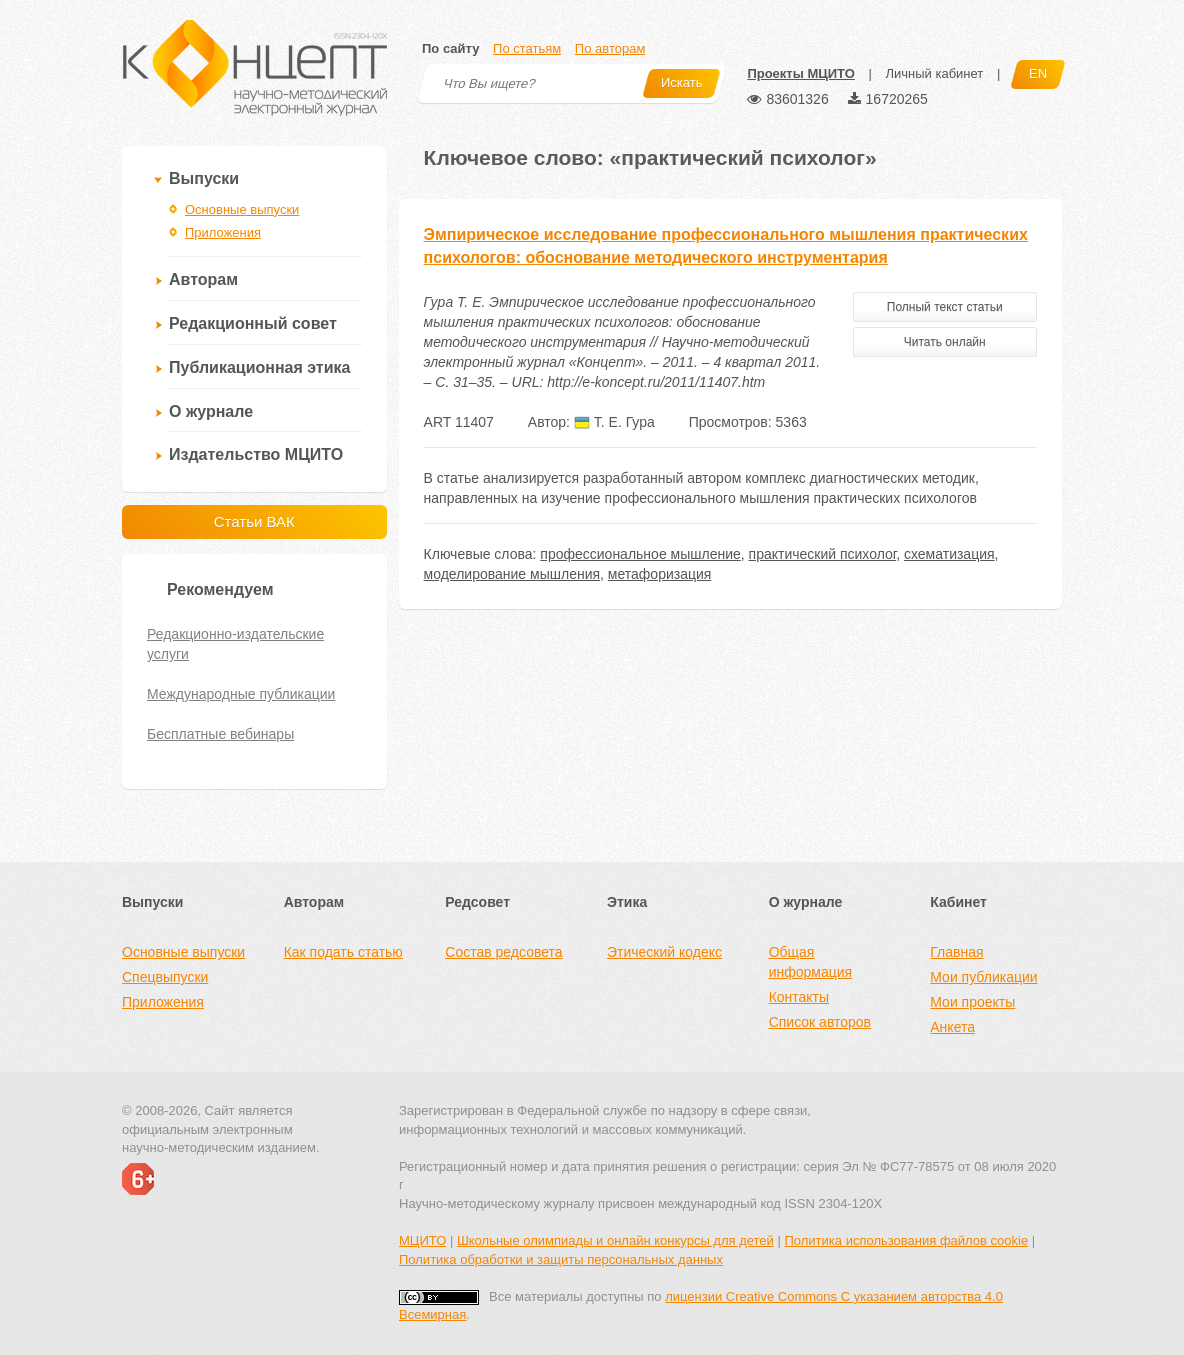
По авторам (610, 48)
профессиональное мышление (640, 554)
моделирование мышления (512, 574)
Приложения (223, 232)
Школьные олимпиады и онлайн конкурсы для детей (615, 1240)
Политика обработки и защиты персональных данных (561, 1259)
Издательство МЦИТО (256, 454)
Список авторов (820, 1022)
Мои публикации (983, 977)
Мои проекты (972, 1002)
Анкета (952, 1027)
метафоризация (660, 574)
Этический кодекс (664, 952)
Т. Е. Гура (614, 422)
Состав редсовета (503, 952)
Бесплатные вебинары (220, 734)
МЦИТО (422, 1240)
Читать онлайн (945, 342)
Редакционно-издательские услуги (235, 644)
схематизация (949, 554)
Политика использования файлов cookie (906, 1240)
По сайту (450, 48)
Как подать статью (343, 952)
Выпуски (204, 178)
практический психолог (823, 554)
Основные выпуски (242, 209)
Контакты (799, 997)
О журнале (211, 411)
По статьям (527, 48)
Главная (956, 952)
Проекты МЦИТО (800, 73)
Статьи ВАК (254, 521)
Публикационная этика (259, 367)
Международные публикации (241, 694)
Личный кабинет (934, 73)
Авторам (203, 279)
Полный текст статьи (945, 307)
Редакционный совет (253, 323)
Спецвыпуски (165, 977)
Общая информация (810, 962)
